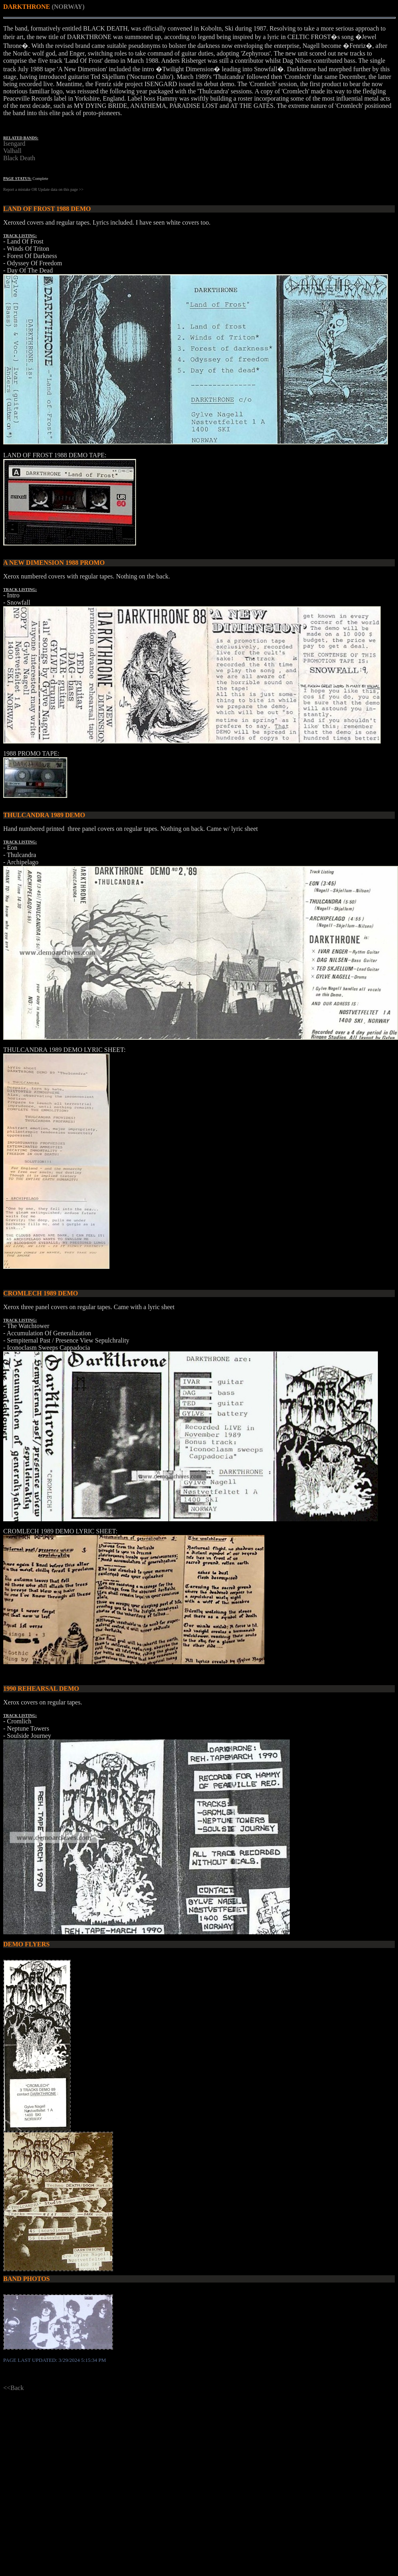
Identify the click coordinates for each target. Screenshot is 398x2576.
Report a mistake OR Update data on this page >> (43, 189)
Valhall (12, 150)
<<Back (13, 2387)
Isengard (14, 143)
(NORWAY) (68, 6)
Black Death (19, 158)
